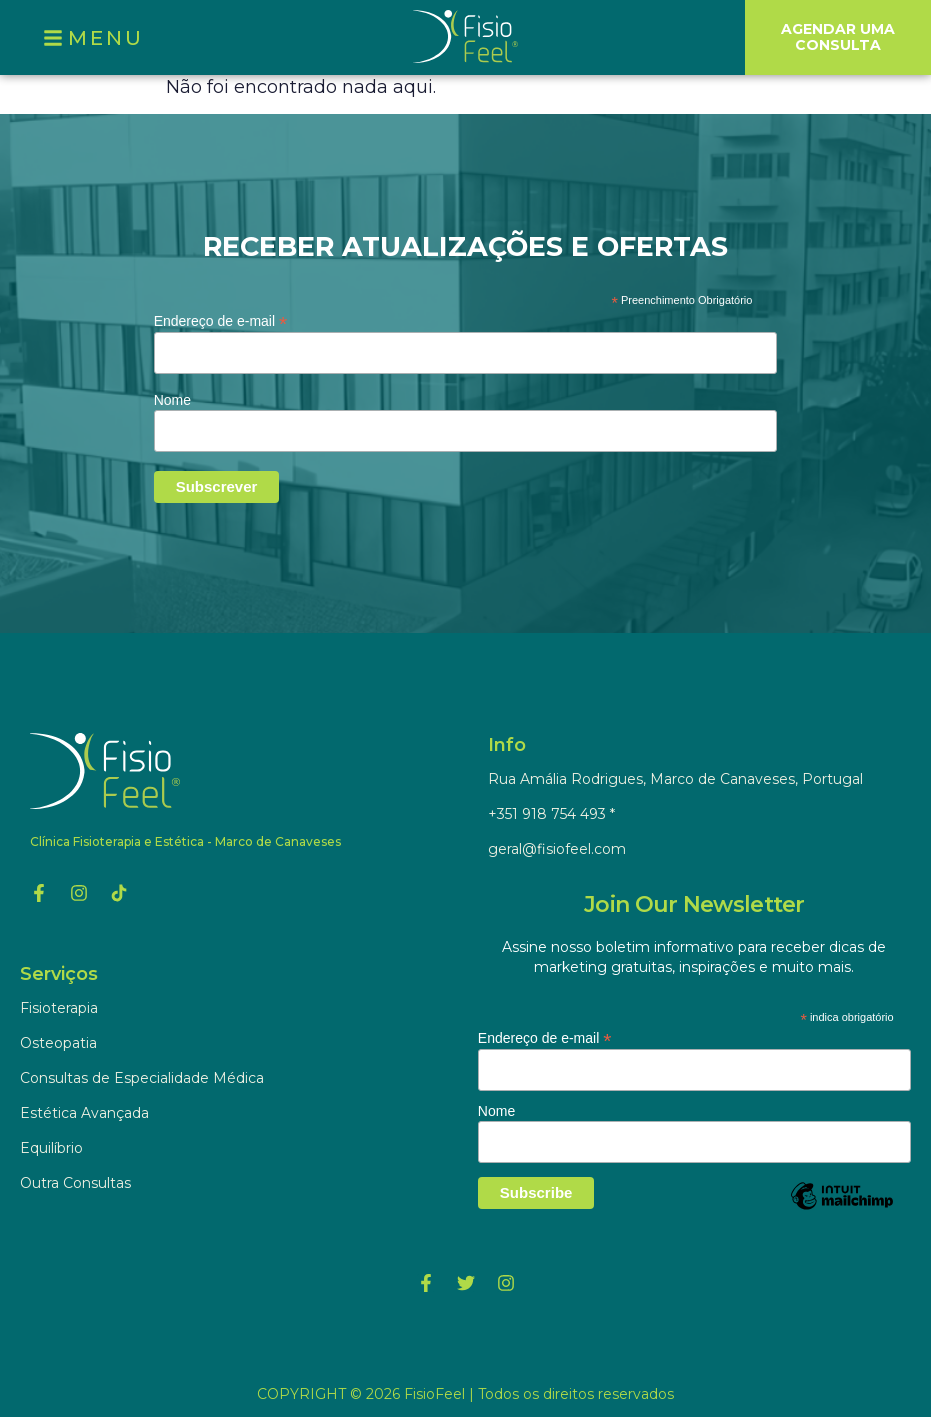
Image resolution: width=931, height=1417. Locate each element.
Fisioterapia (59, 1008)
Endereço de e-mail (220, 320)
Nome (172, 400)
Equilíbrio (51, 1148)
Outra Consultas (75, 1183)
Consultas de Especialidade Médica (142, 1078)
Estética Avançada (84, 1113)
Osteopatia (58, 1043)
